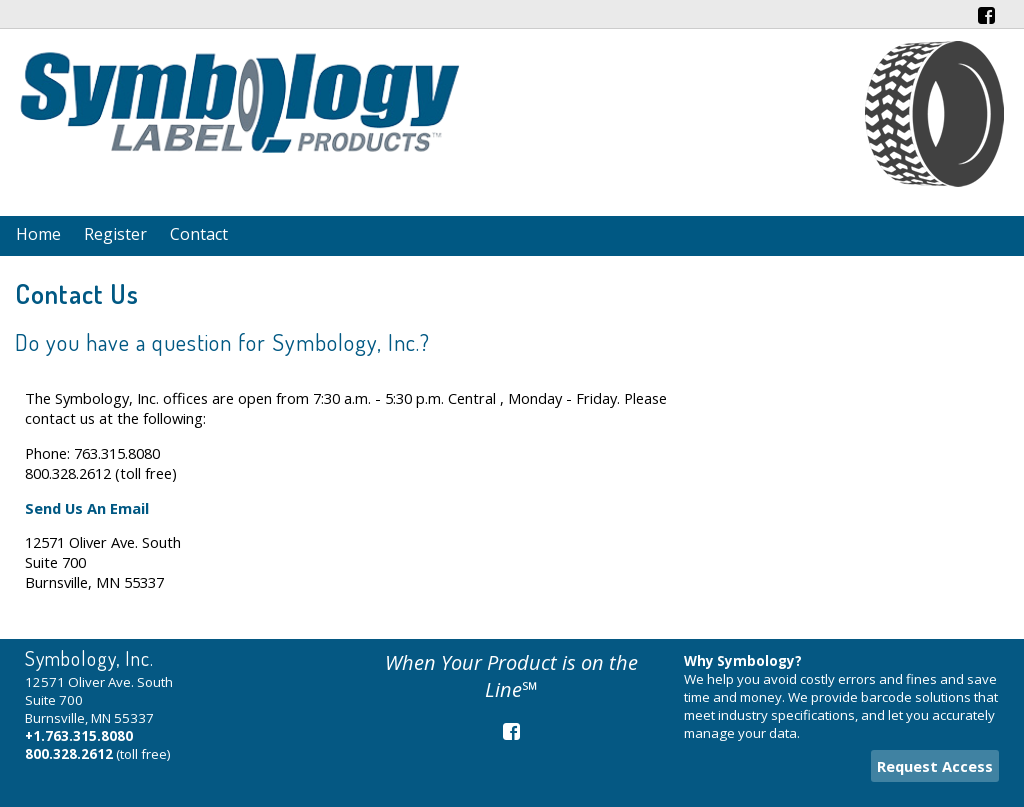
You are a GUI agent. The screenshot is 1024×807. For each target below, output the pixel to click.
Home (38, 234)
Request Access (935, 766)
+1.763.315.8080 (79, 736)
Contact (199, 234)
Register (115, 234)
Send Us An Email (87, 508)
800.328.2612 (69, 754)
